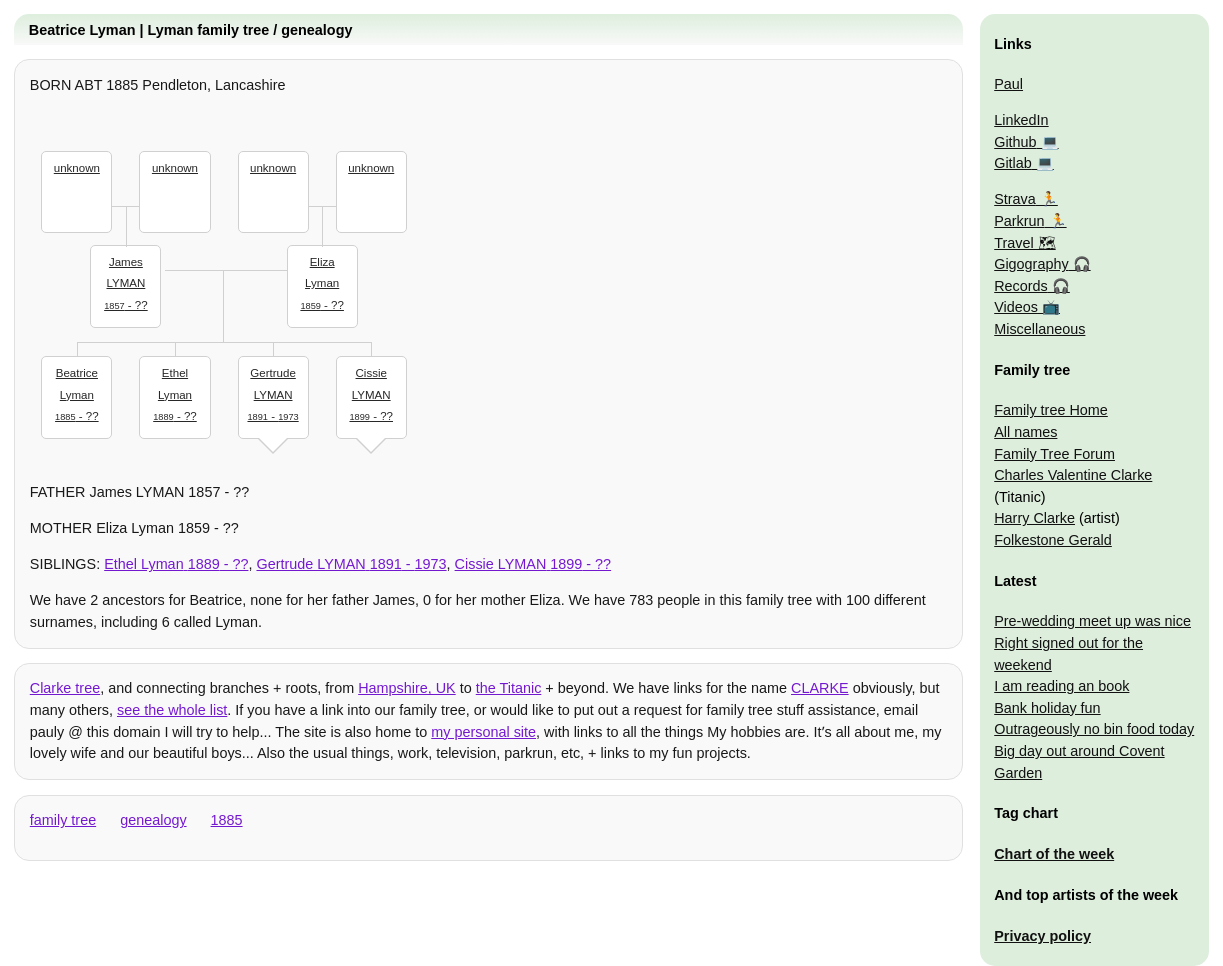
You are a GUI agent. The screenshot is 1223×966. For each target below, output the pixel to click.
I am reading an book (1061, 686)
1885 (227, 820)
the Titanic (509, 688)
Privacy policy (1042, 936)
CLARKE (820, 688)
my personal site (483, 732)
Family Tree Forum (1054, 454)
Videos (1016, 307)
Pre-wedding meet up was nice (1092, 621)
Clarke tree (65, 688)
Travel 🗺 (1024, 243)
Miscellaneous (1039, 329)
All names (1025, 432)
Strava (1015, 199)
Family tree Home (1051, 410)
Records (1021, 286)
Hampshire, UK (407, 688)
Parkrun (1019, 221)
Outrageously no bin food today (1094, 729)
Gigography (1031, 264)
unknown (77, 168)
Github (1015, 142)
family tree (63, 820)
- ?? (126, 281)
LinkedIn (1021, 120)
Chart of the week (1054, 854)
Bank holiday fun (1047, 708)
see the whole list (172, 710)
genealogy (153, 820)
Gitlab (1013, 163)
